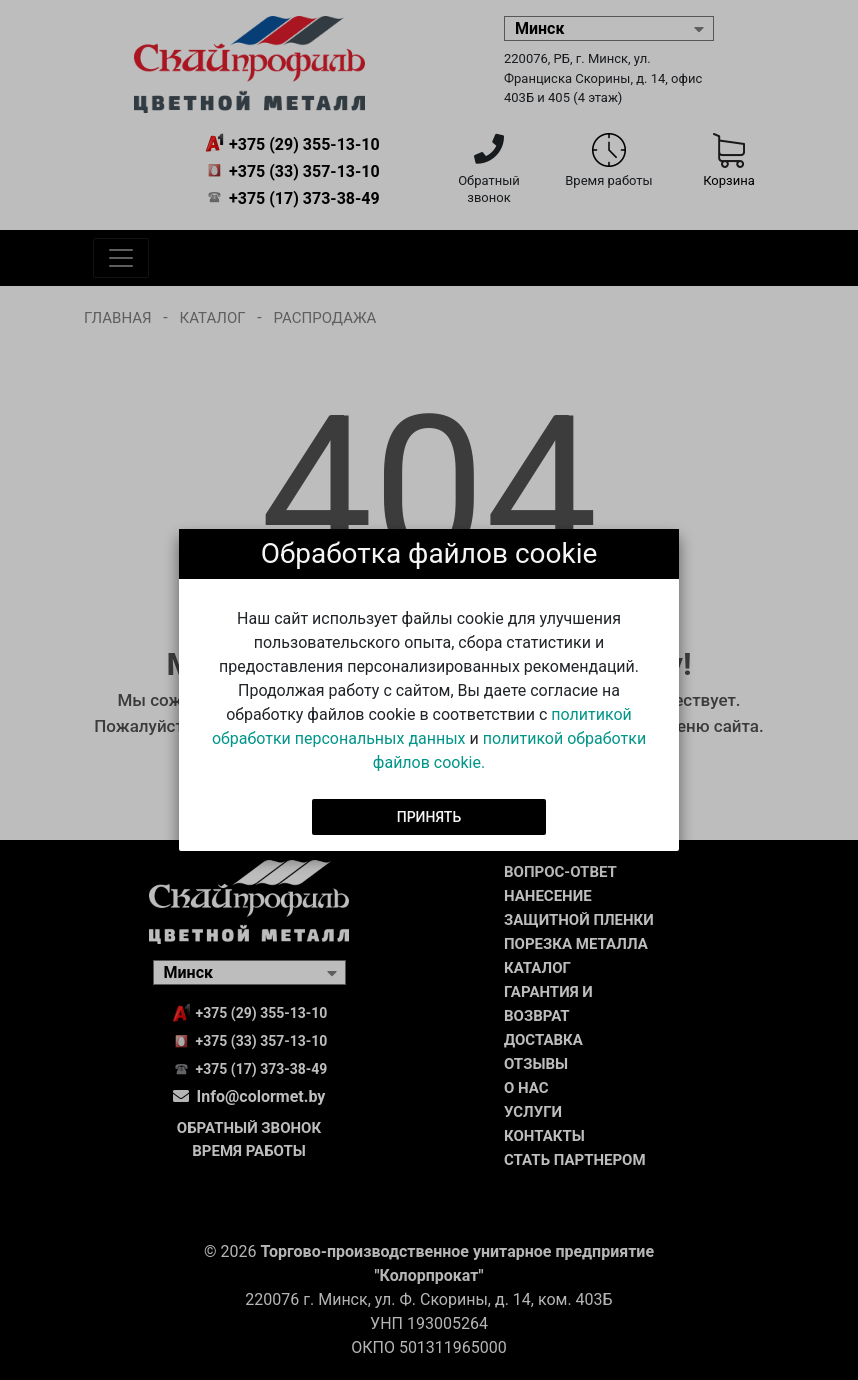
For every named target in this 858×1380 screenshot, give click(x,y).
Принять (429, 816)
